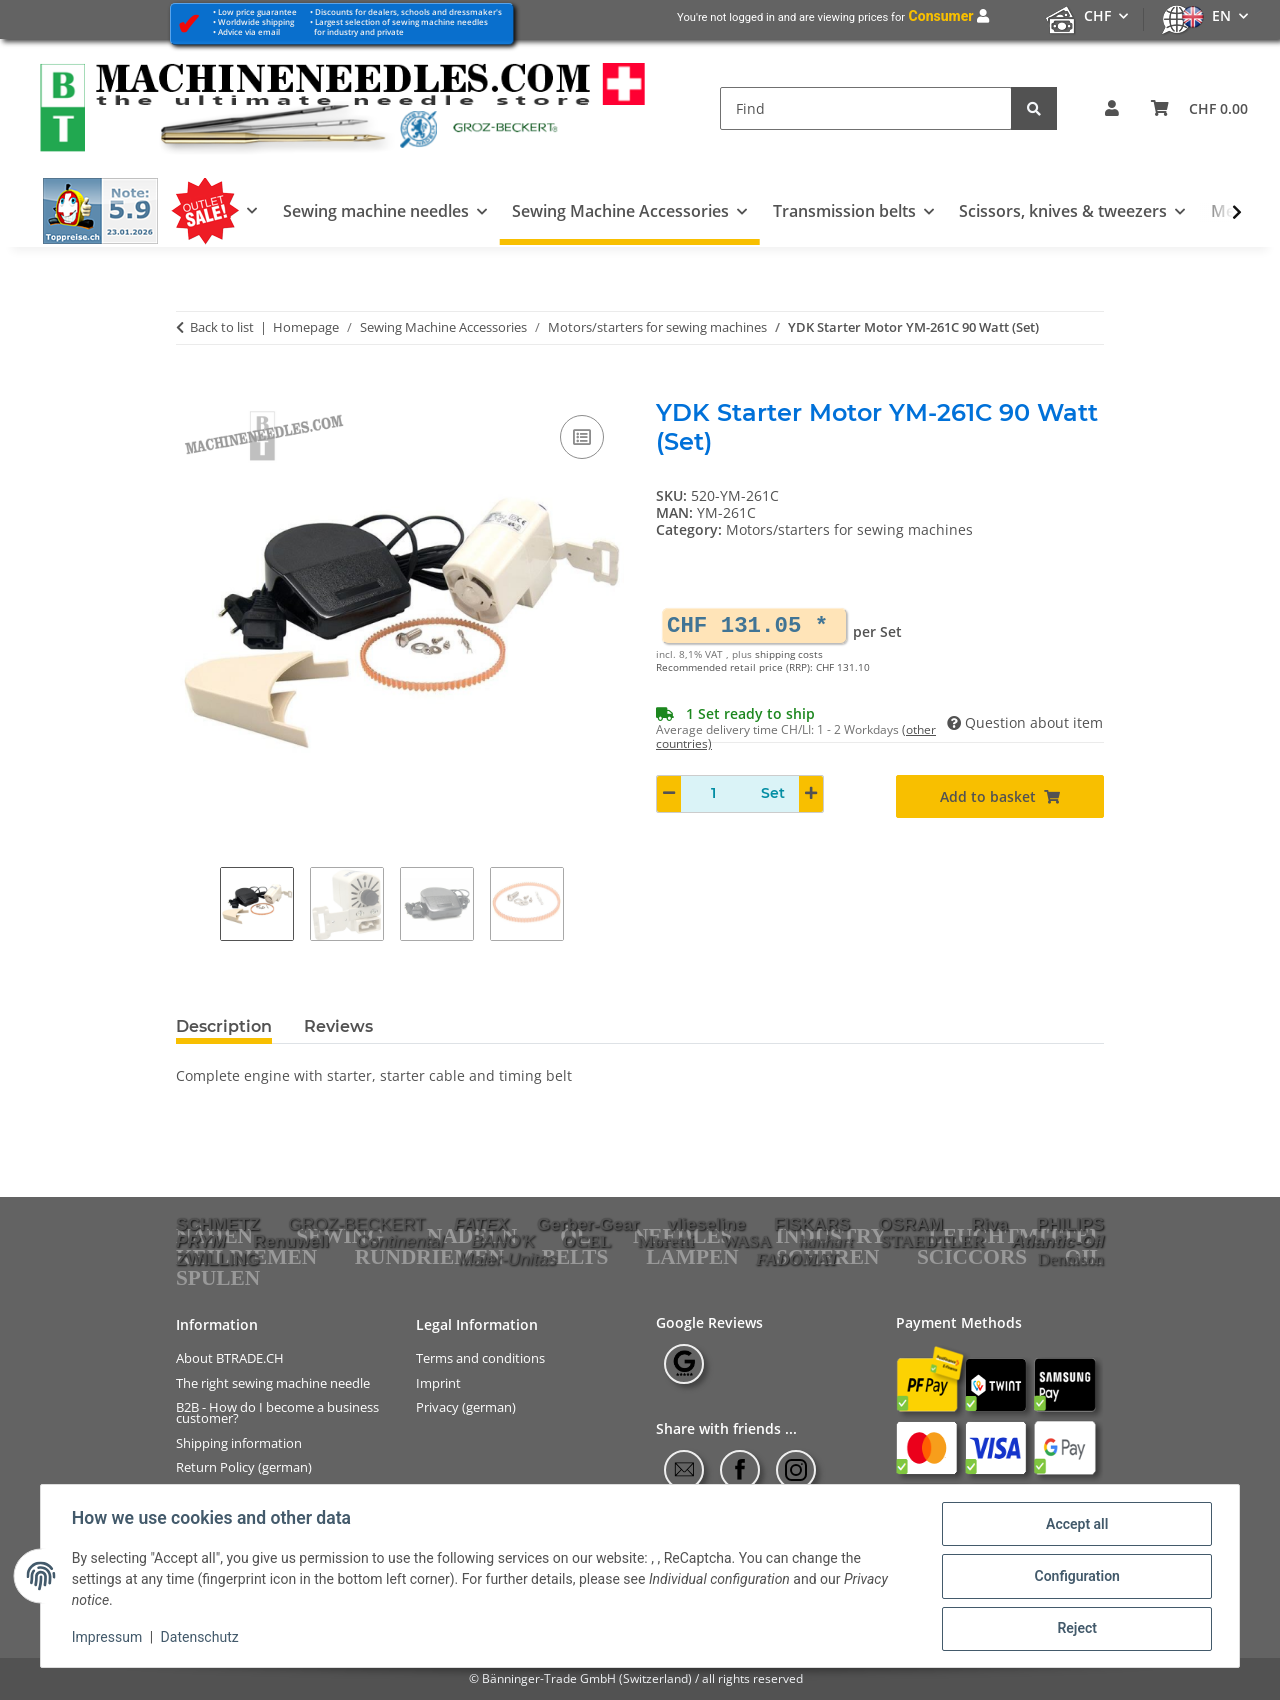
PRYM (201, 1241)
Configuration (1075, 1577)
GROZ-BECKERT (356, 1224)
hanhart (826, 1241)
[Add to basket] (192, 388)
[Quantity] (714, 793)
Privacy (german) (466, 1407)
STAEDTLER (933, 1241)
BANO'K (503, 1241)
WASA (746, 1241)
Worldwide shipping (256, 21)
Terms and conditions (480, 1358)
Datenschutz (201, 1638)
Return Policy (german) (244, 1467)
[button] (1112, 108)
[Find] (866, 108)
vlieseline (707, 1224)
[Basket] (1199, 108)
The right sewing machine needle (273, 1383)
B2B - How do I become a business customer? (277, 1412)
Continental (400, 1241)
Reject (1076, 1629)
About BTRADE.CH (230, 1358)
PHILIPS (1070, 1224)
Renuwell (291, 1241)
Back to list (222, 328)
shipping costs (789, 654)
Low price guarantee (257, 11)
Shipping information (239, 1442)
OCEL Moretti (628, 1241)
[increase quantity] (811, 794)
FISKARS (812, 1224)
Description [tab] (224, 1026)
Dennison (1071, 1259)
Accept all (1076, 1525)
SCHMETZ (218, 1224)
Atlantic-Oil (1058, 1241)
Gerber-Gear (588, 1224)
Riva (990, 1224)
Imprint (438, 1383)
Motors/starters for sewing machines (849, 529)
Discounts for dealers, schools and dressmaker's (408, 11)
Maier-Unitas (508, 1259)
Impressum (108, 1638)
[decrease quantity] (669, 794)
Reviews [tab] (338, 1026)
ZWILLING (218, 1259)
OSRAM (911, 1224)
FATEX (481, 1224)
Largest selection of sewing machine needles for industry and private (399, 26)
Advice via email (249, 31)
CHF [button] (1097, 15)
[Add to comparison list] (582, 437)
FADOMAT (796, 1259)
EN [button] (1221, 15)
